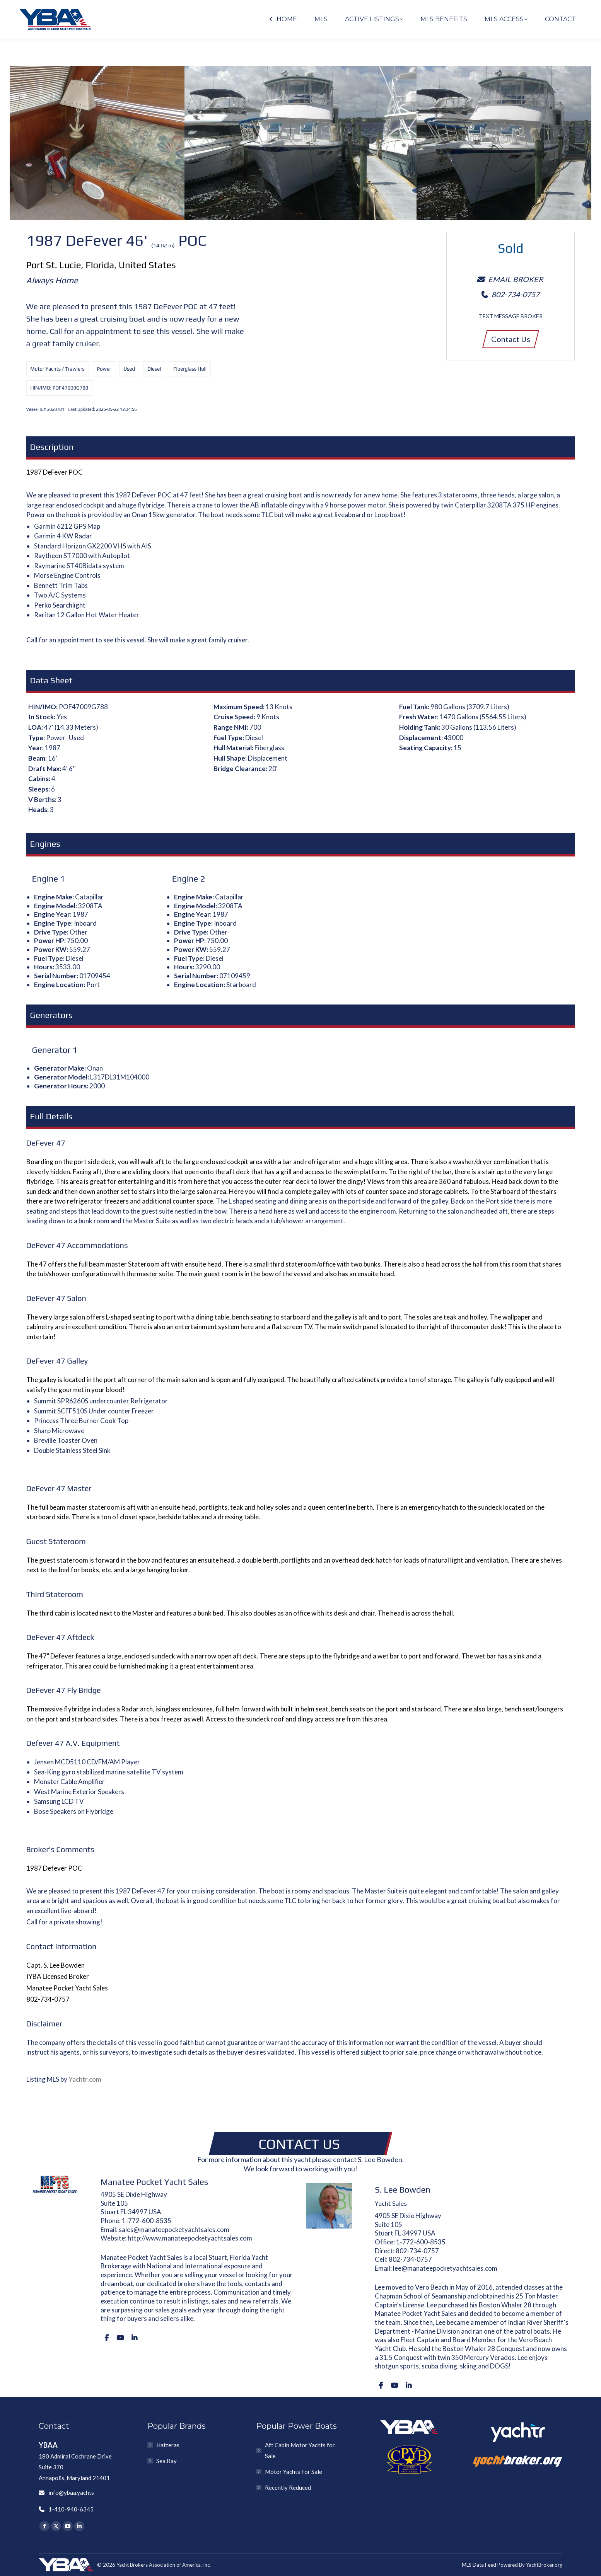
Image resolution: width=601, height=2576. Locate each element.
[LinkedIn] (134, 2338)
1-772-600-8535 (146, 2221)
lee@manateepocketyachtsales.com (445, 2268)
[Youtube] (120, 2338)
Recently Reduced (288, 2487)
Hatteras (167, 2444)
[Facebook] (106, 2338)
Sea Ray (166, 2460)
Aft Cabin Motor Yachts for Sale (300, 2450)
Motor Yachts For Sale (293, 2471)
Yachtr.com (84, 2079)
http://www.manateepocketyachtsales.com (190, 2238)
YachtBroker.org (544, 2565)
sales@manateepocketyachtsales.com (174, 2229)
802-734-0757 (417, 2251)
